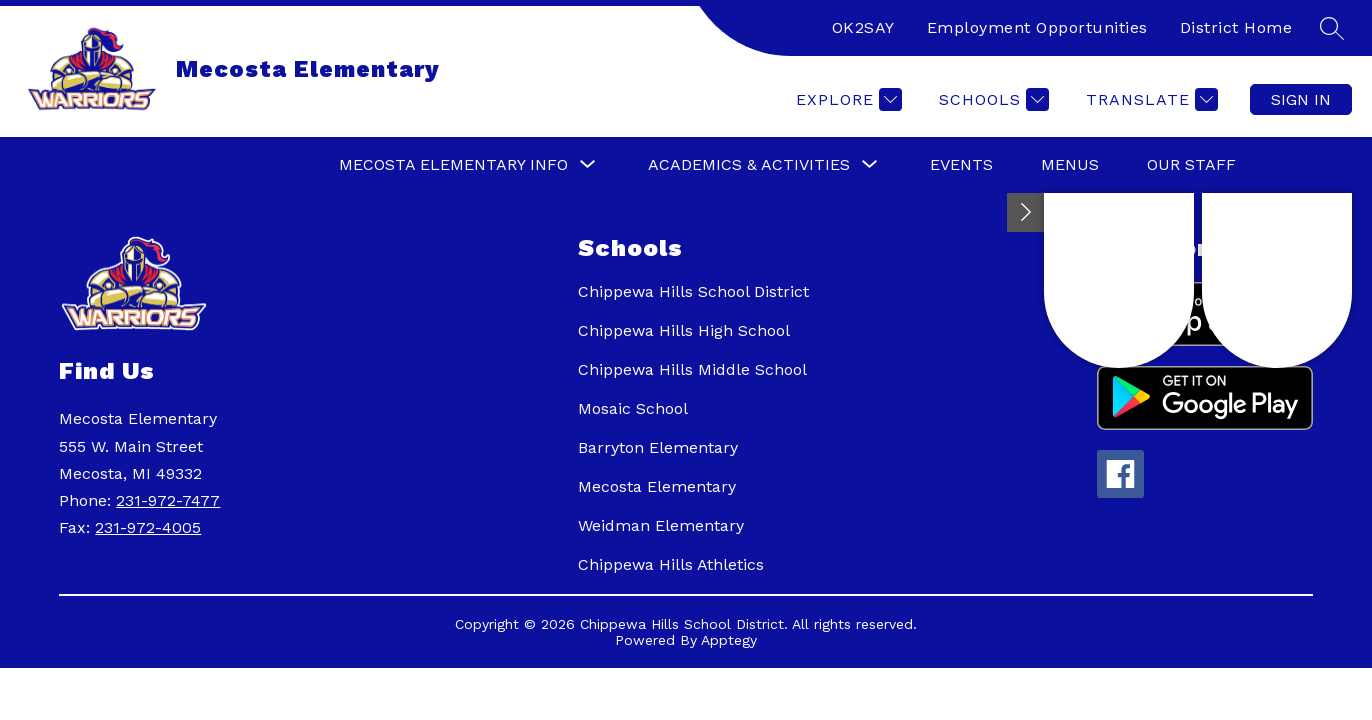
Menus (1070, 164)
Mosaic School (633, 408)
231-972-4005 (148, 527)
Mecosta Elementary (657, 486)
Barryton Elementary (658, 447)
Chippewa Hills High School (684, 330)
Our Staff (1191, 164)
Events (961, 164)
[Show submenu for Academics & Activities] (749, 165)
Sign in (1301, 99)
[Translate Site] (1149, 99)
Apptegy (729, 640)
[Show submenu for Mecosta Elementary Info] (453, 165)
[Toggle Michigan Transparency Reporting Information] (1026, 212)
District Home (1236, 27)
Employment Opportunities (1037, 27)
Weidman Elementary (661, 525)
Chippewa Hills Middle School (692, 369)
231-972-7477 (168, 500)
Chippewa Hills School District (693, 291)
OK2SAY (863, 27)
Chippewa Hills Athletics (671, 564)
